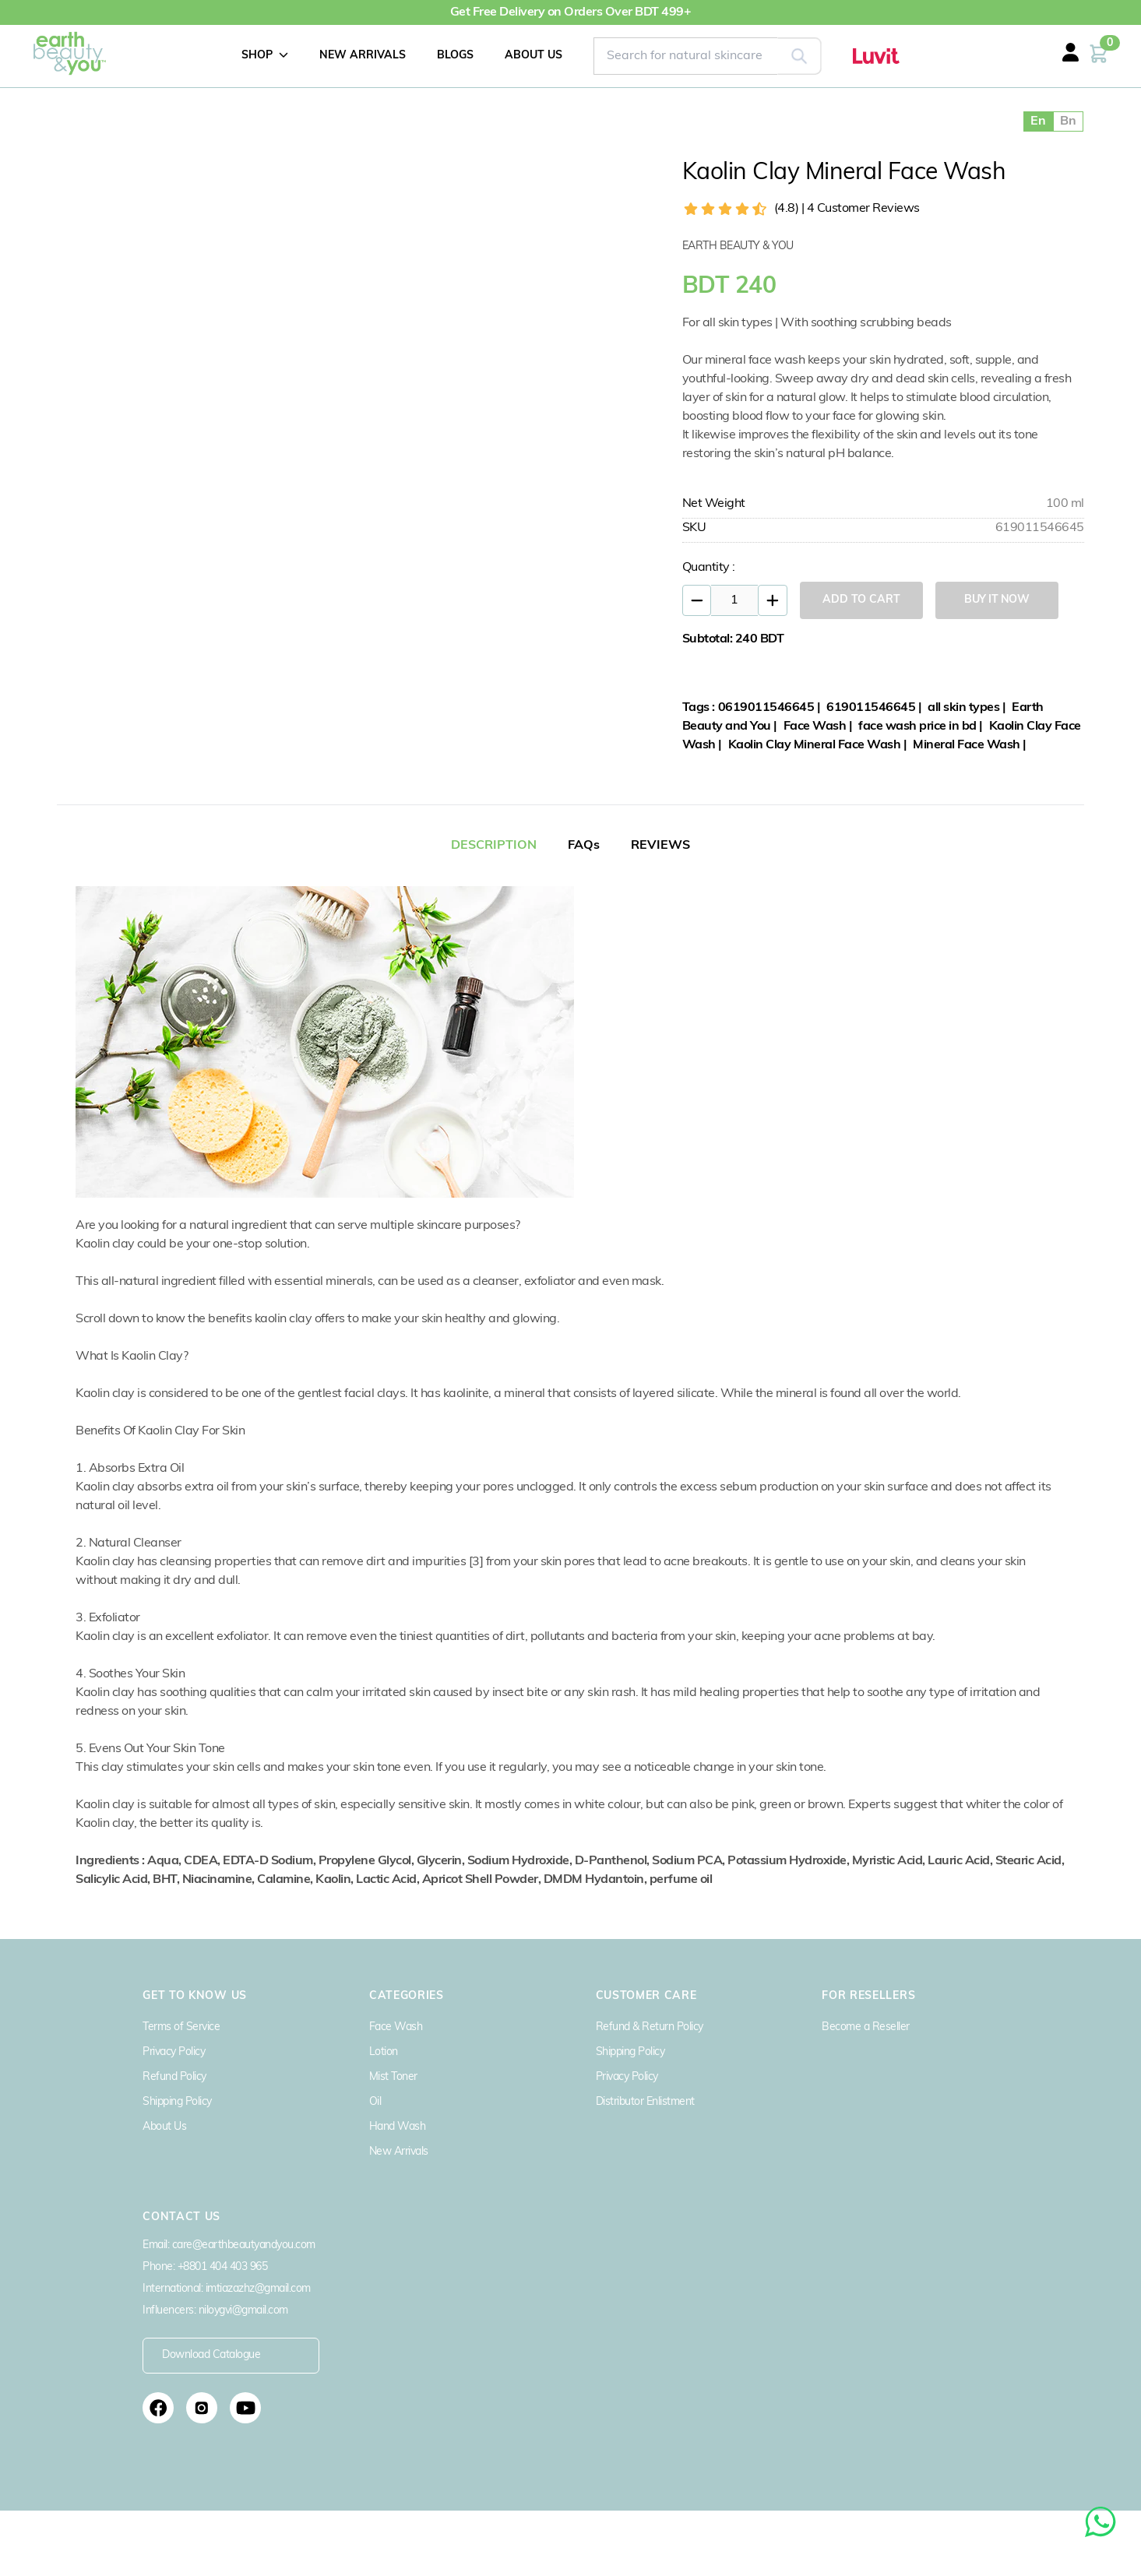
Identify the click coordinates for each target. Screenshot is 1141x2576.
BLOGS (455, 56)
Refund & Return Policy (649, 2027)
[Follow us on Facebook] (158, 2407)
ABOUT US (533, 56)
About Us (164, 2127)
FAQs (584, 845)
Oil (375, 2102)
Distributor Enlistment (645, 2102)
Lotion (383, 2052)
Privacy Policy (174, 2052)
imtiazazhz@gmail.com (258, 2289)
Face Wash (396, 2027)
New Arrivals (398, 2152)
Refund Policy (174, 2077)
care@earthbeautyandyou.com (243, 2245)
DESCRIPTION (494, 845)
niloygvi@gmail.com (243, 2311)
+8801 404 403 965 (223, 2267)
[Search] (799, 56)
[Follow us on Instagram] (201, 2407)
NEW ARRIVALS (362, 56)
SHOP (264, 55)
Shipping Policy (177, 2102)
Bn (1068, 121)
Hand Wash (397, 2127)
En (1038, 121)
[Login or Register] (1086, 62)
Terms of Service (181, 2027)
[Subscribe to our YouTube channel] (245, 2407)
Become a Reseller (866, 2027)
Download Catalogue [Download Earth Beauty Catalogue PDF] (211, 2355)
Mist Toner (393, 2077)
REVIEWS (660, 845)
